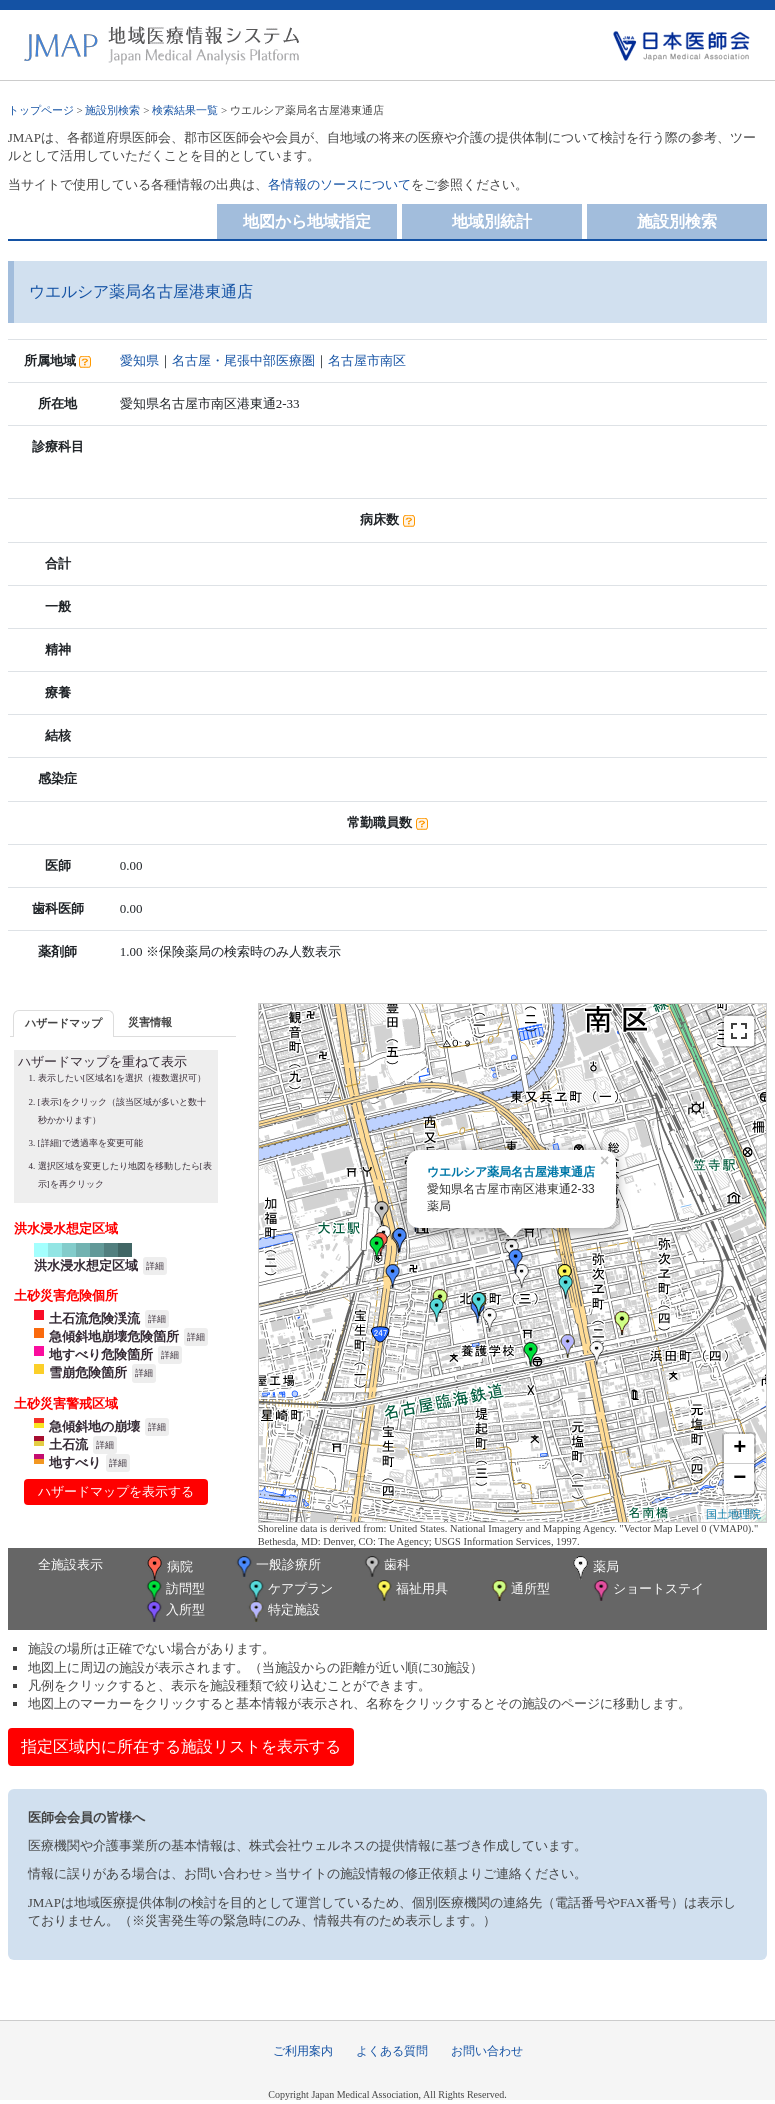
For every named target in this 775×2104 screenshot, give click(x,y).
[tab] (63, 1023)
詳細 (155, 1266)
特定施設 (282, 1611)
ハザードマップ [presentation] (63, 1023)
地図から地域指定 (307, 221)
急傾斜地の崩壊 (94, 1426)
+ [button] (739, 1449)
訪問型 (174, 1590)
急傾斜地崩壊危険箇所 (114, 1336)
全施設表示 (70, 1564)
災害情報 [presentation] (150, 1022)
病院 (168, 1568)
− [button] (739, 1479)
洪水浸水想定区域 (86, 1265)
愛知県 (139, 360)
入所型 (174, 1611)
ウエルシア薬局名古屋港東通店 (511, 1172)
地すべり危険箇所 (101, 1354)
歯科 (385, 1566)
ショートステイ (647, 1590)
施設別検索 (112, 110)
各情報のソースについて (339, 184)
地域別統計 (492, 221)
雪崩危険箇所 (88, 1372)
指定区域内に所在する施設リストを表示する (181, 1746)
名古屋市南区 (367, 360)
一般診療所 (277, 1566)
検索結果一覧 (185, 110)
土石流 (68, 1444)
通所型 (519, 1590)
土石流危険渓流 (94, 1318)
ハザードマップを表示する (116, 1491)
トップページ (41, 110)
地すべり (75, 1462)
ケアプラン (289, 1590)
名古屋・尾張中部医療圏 (243, 360)
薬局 (594, 1568)
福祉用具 (410, 1590)
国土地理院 (733, 1514)
